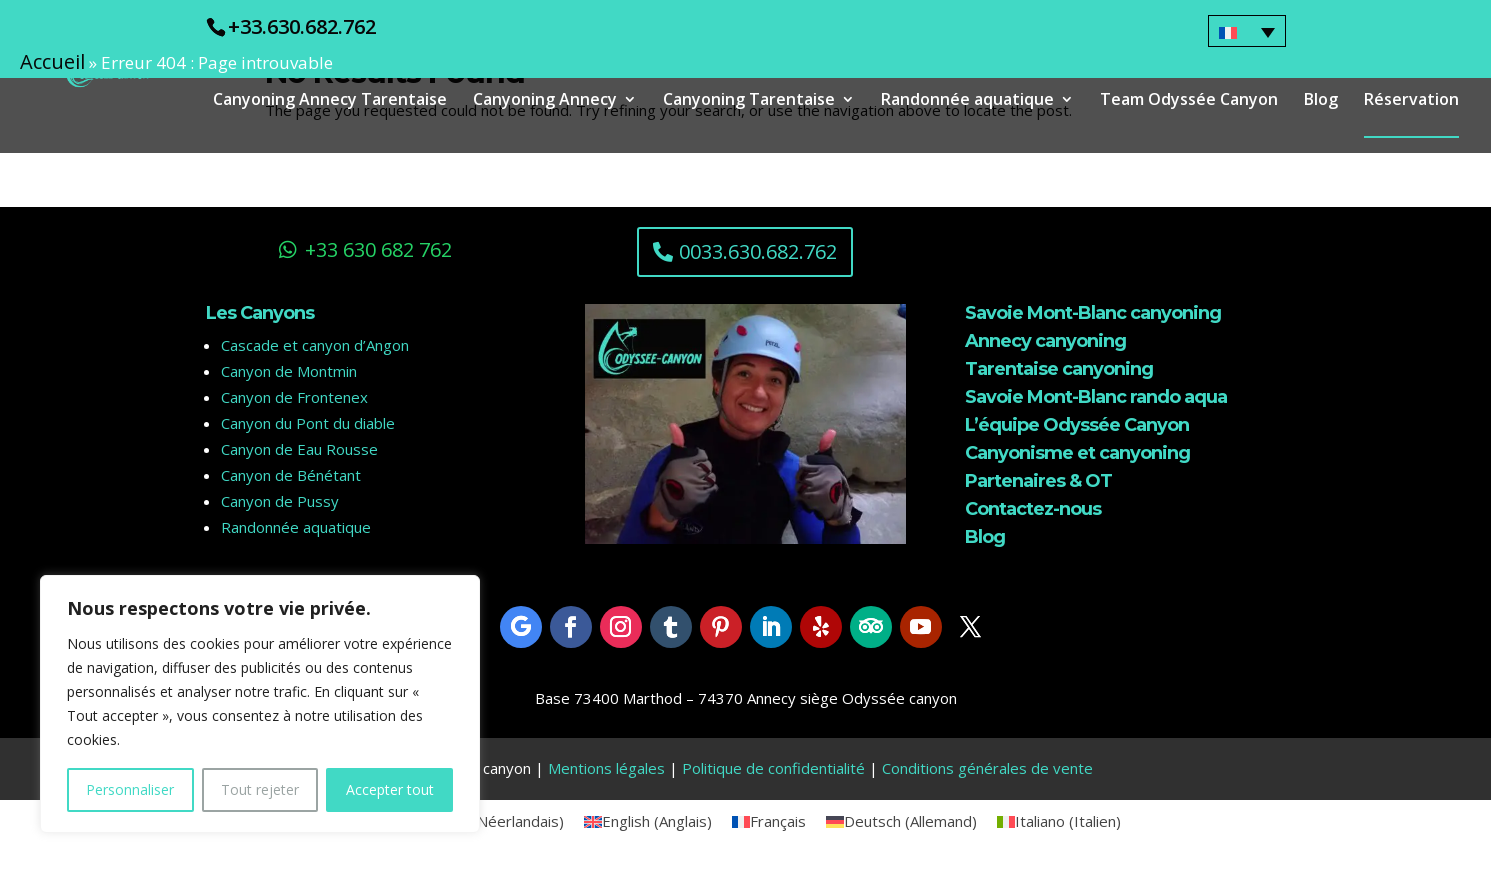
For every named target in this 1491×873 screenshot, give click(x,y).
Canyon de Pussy (280, 501)
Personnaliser (130, 789)
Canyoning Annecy (545, 101)
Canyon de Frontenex (294, 397)
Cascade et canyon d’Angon (315, 345)
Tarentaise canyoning (1059, 369)
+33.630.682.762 (302, 26)
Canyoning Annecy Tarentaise (330, 101)
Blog (1321, 101)
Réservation (1411, 101)
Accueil (52, 61)
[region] (260, 704)
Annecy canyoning (1045, 341)
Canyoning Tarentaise (749, 101)
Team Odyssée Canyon (1189, 101)
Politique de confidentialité (773, 768)
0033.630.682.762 (758, 251)
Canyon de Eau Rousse (299, 449)
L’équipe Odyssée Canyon (1077, 425)
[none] (1247, 31)
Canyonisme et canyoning (1077, 453)
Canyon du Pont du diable (308, 423)
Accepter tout (390, 789)
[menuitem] (1247, 31)
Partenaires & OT (1038, 481)
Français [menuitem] (778, 821)
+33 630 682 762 (378, 249)
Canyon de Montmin (289, 371)
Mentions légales (606, 768)
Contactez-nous (1033, 509)
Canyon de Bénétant (291, 475)
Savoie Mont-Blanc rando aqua (1096, 397)
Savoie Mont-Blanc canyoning (1093, 313)
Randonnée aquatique (967, 101)
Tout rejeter (260, 789)
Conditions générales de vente (987, 768)
